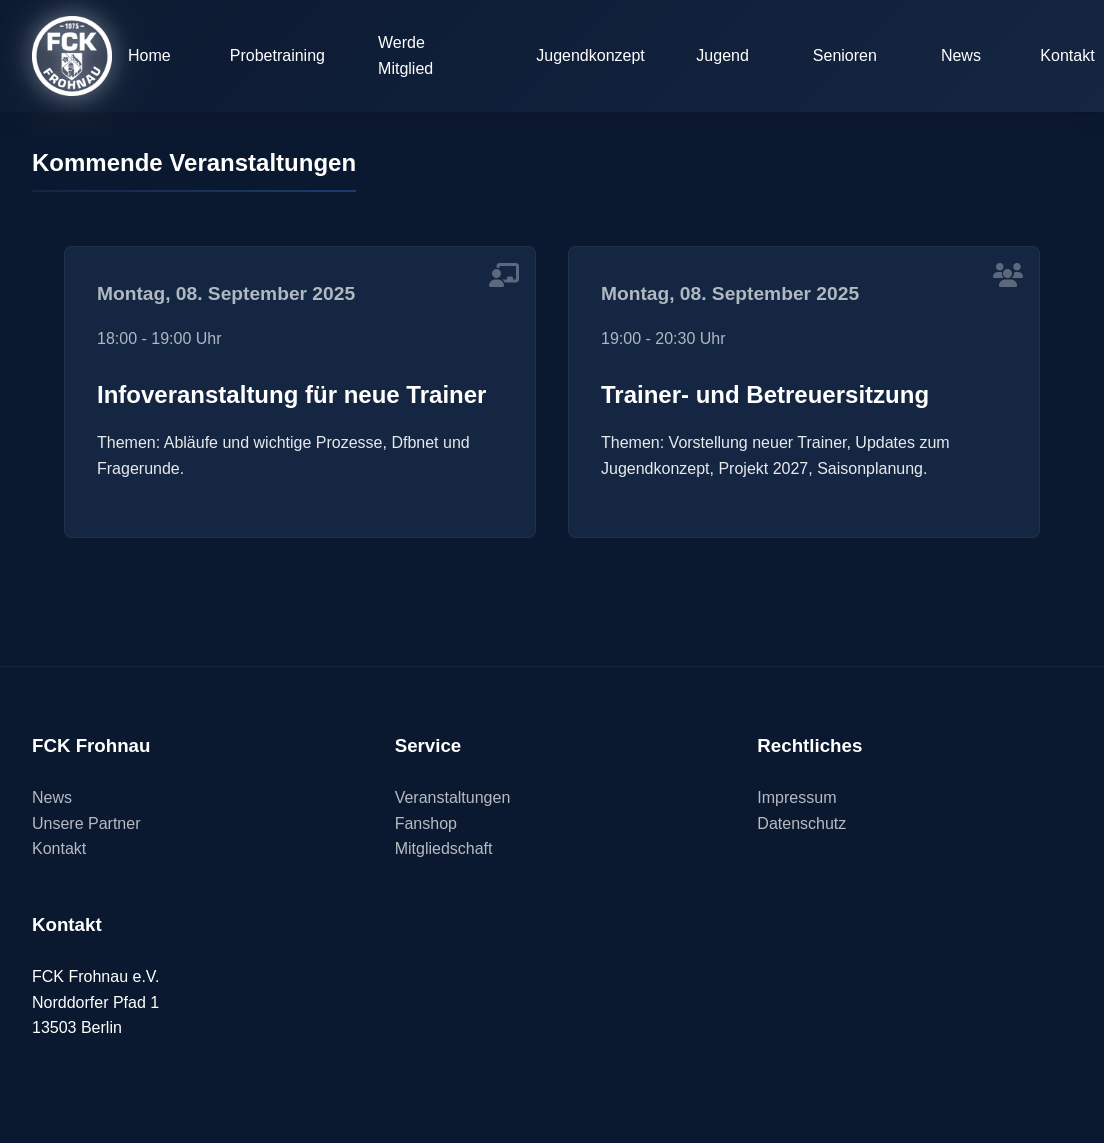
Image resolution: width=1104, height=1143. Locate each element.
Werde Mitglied (405, 55)
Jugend (722, 55)
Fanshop (426, 823)
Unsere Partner (86, 823)
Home (149, 55)
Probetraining (277, 55)
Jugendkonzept (590, 55)
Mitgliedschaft (444, 848)
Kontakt (59, 848)
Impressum (796, 797)
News (961, 55)
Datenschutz (801, 823)
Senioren (845, 55)
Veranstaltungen (453, 797)
